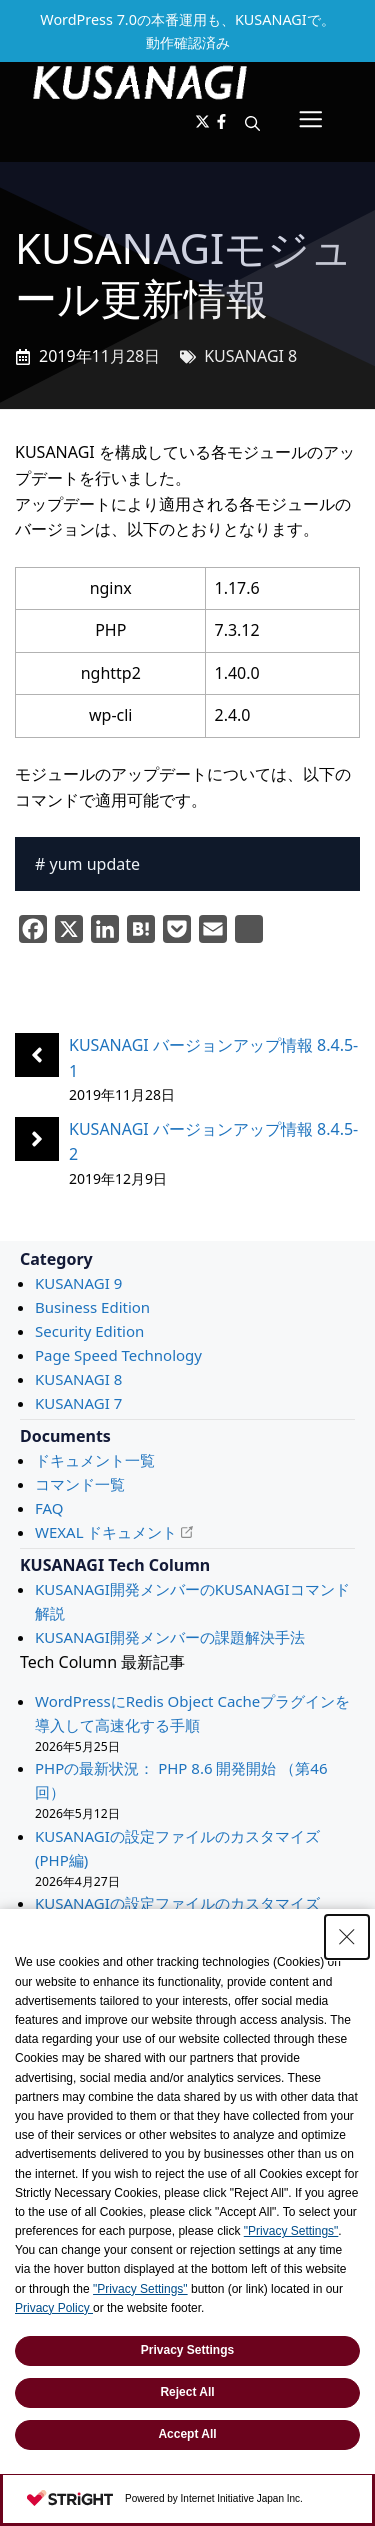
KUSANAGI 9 (78, 1283)
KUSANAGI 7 (78, 1403)
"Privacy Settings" (291, 2231)
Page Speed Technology (118, 1355)
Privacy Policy (54, 2308)
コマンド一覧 (80, 1484)
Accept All (187, 2434)
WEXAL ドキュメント (106, 1532)
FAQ (49, 1508)
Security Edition (89, 1331)
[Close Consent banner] (347, 1937)
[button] (252, 123)
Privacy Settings (187, 2350)
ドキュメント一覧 (95, 1460)
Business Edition (92, 1307)
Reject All (187, 2392)
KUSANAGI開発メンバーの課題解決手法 (170, 1637)
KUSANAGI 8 (250, 356)
